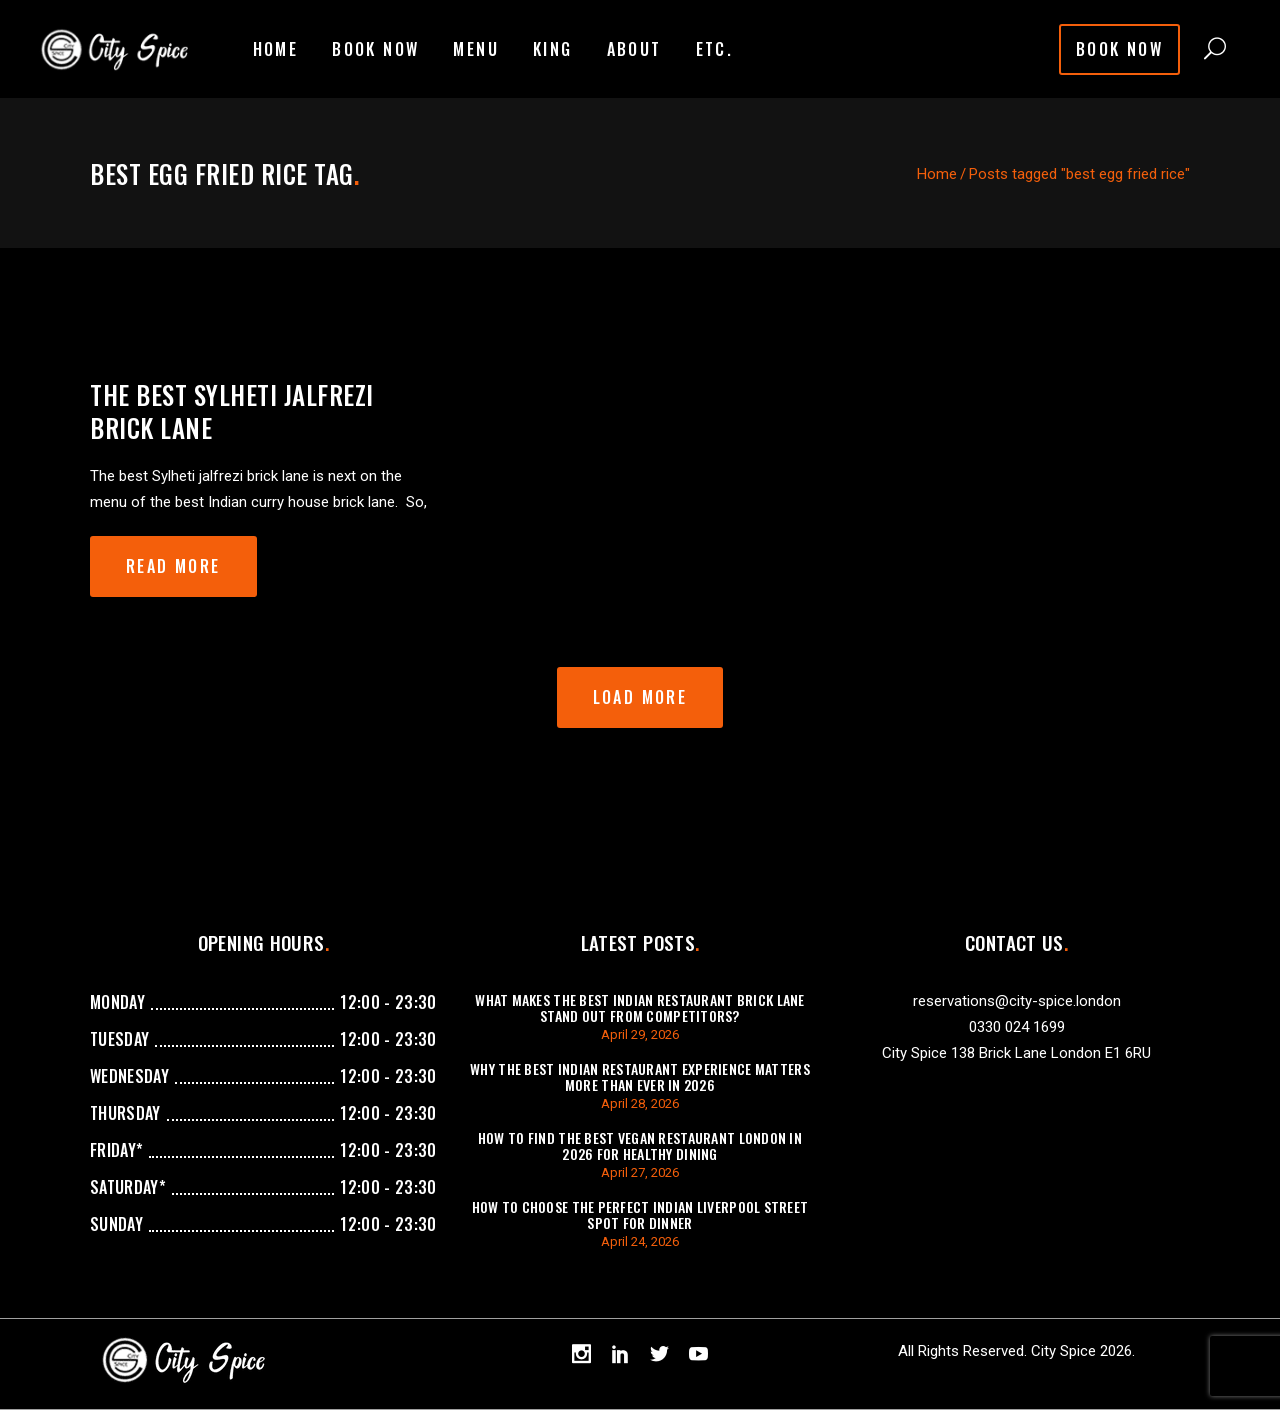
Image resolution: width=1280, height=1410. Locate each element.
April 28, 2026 (640, 1103)
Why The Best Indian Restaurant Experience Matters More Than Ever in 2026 (640, 1076)
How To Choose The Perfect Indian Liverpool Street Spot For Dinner (640, 1214)
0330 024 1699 (1017, 1027)
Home (937, 174)
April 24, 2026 (640, 1241)
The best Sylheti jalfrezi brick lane (232, 411)
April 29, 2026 (640, 1034)
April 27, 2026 (640, 1172)
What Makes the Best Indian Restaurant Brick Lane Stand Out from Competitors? (639, 1007)
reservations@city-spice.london (1017, 1001)
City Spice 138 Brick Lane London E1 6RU (1016, 1053)
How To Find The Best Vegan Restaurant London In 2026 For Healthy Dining (640, 1145)
